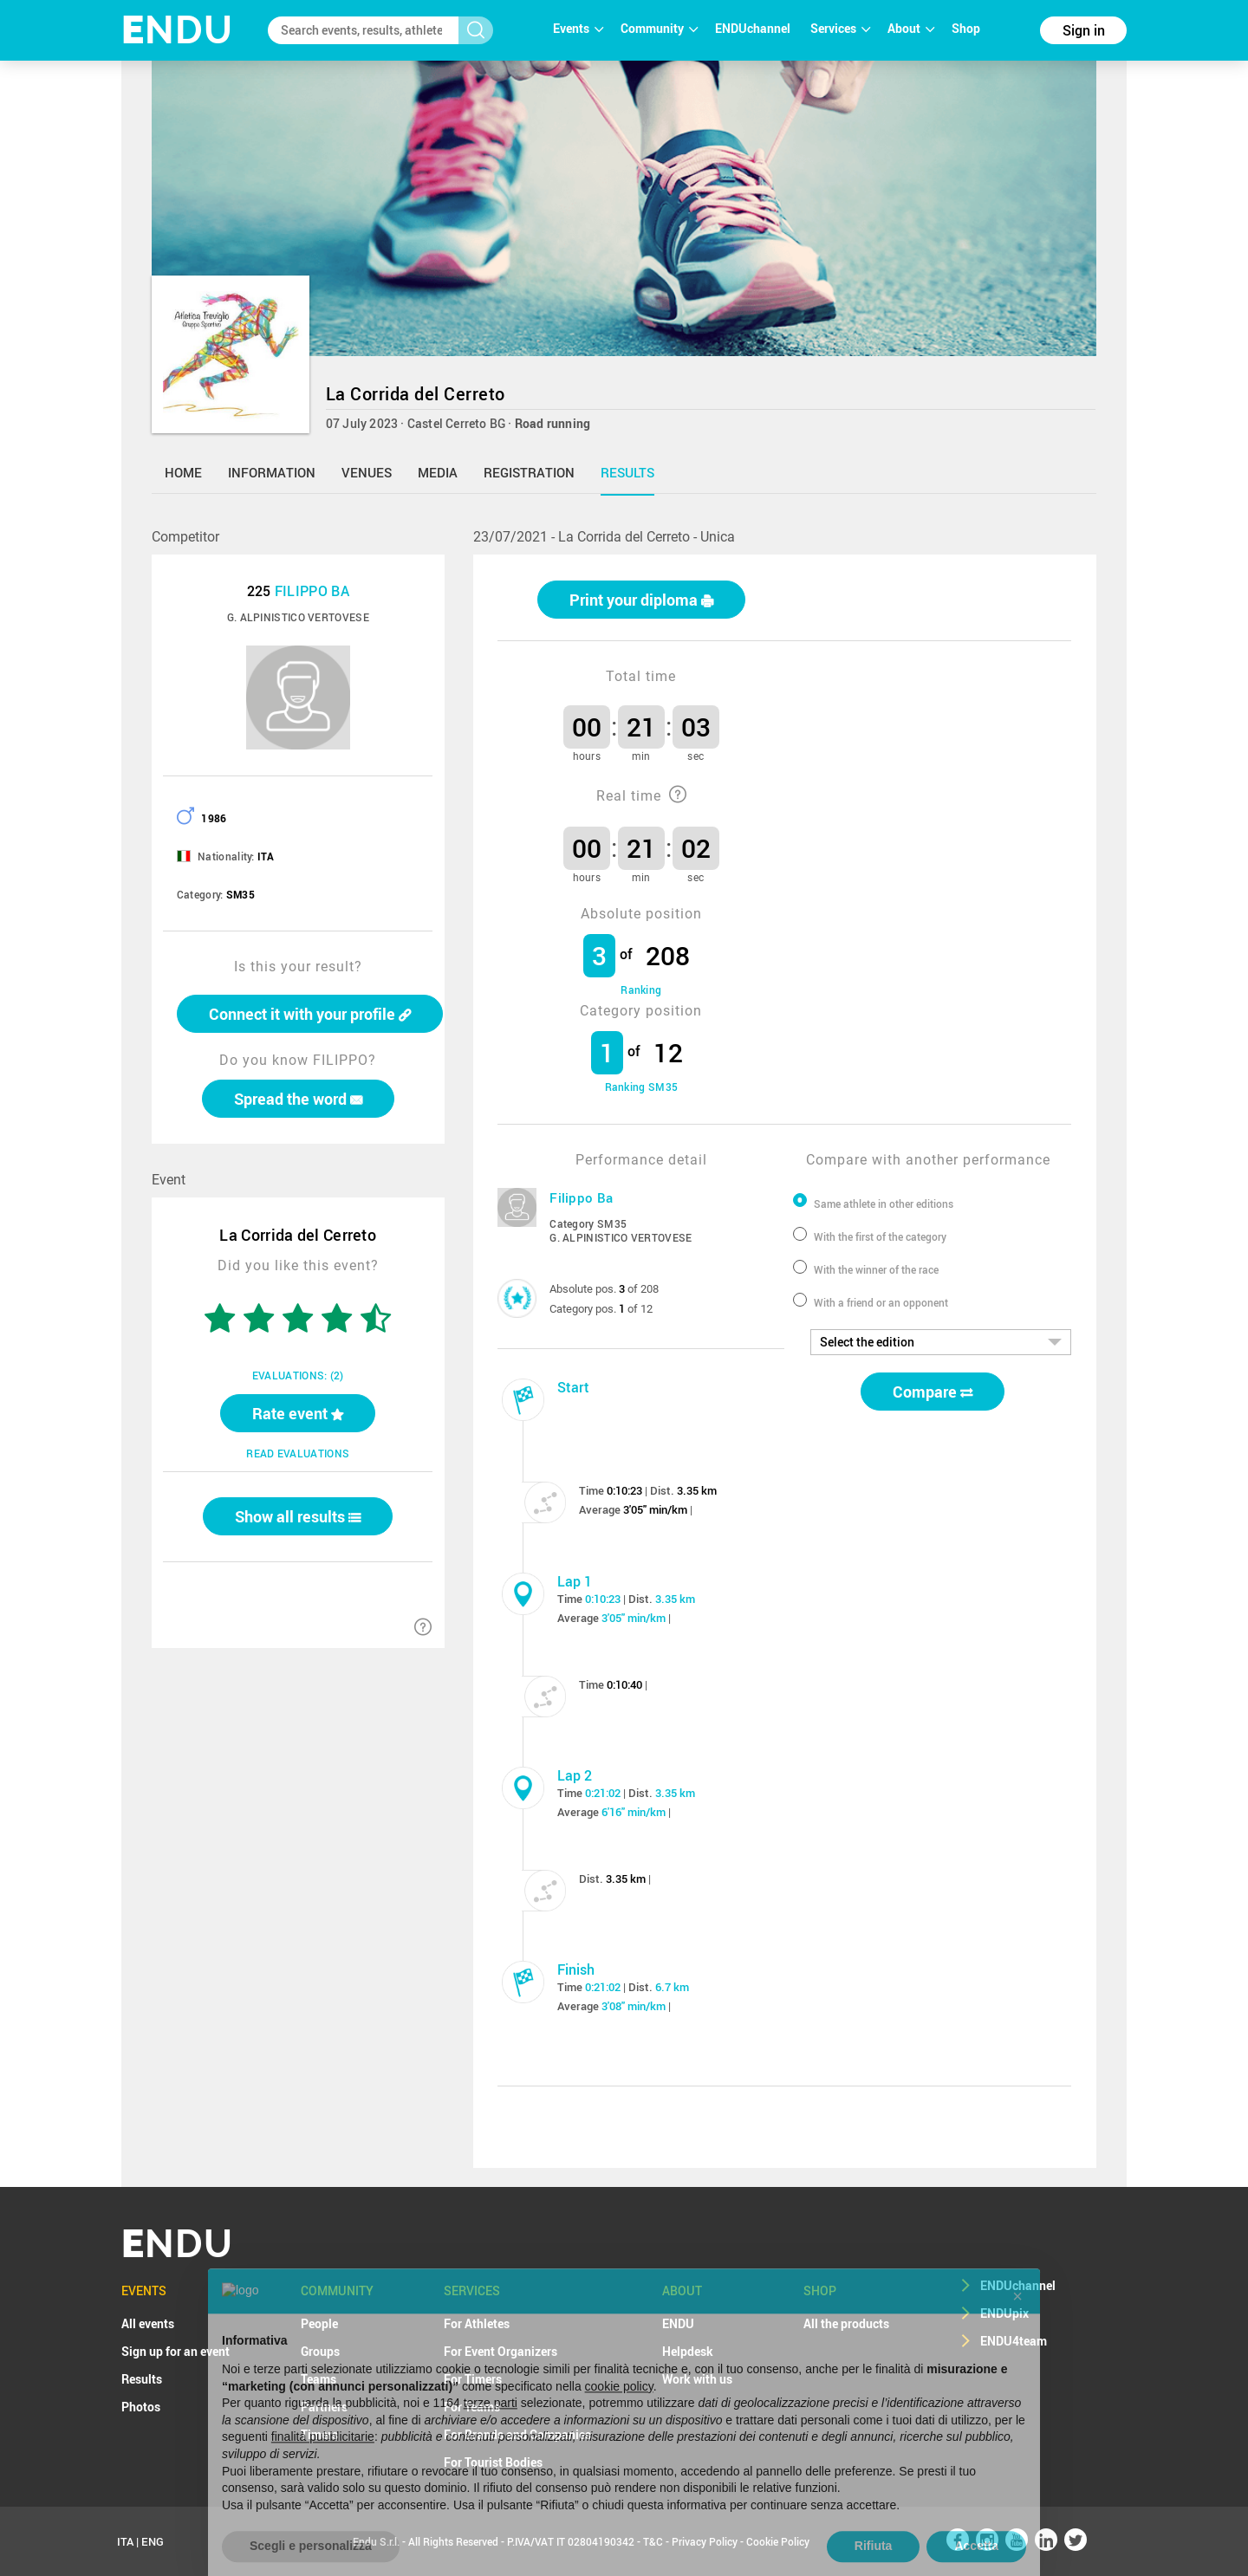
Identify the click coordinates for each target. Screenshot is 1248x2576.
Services (840, 28)
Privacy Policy (705, 2541)
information (271, 472)
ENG (152, 2541)
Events (578, 28)
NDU (177, 30)
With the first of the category (880, 1236)
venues (366, 472)
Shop (966, 28)
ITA (125, 2541)
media (438, 472)
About (910, 28)
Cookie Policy (777, 2541)
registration (529, 472)
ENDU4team (1013, 2341)
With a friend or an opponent (881, 1302)
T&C (653, 2541)
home (183, 472)
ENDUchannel (754, 28)
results (627, 472)
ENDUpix (1004, 2313)
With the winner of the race (876, 1269)
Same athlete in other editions (883, 1203)
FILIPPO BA (312, 590)
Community (659, 28)
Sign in (1084, 30)
